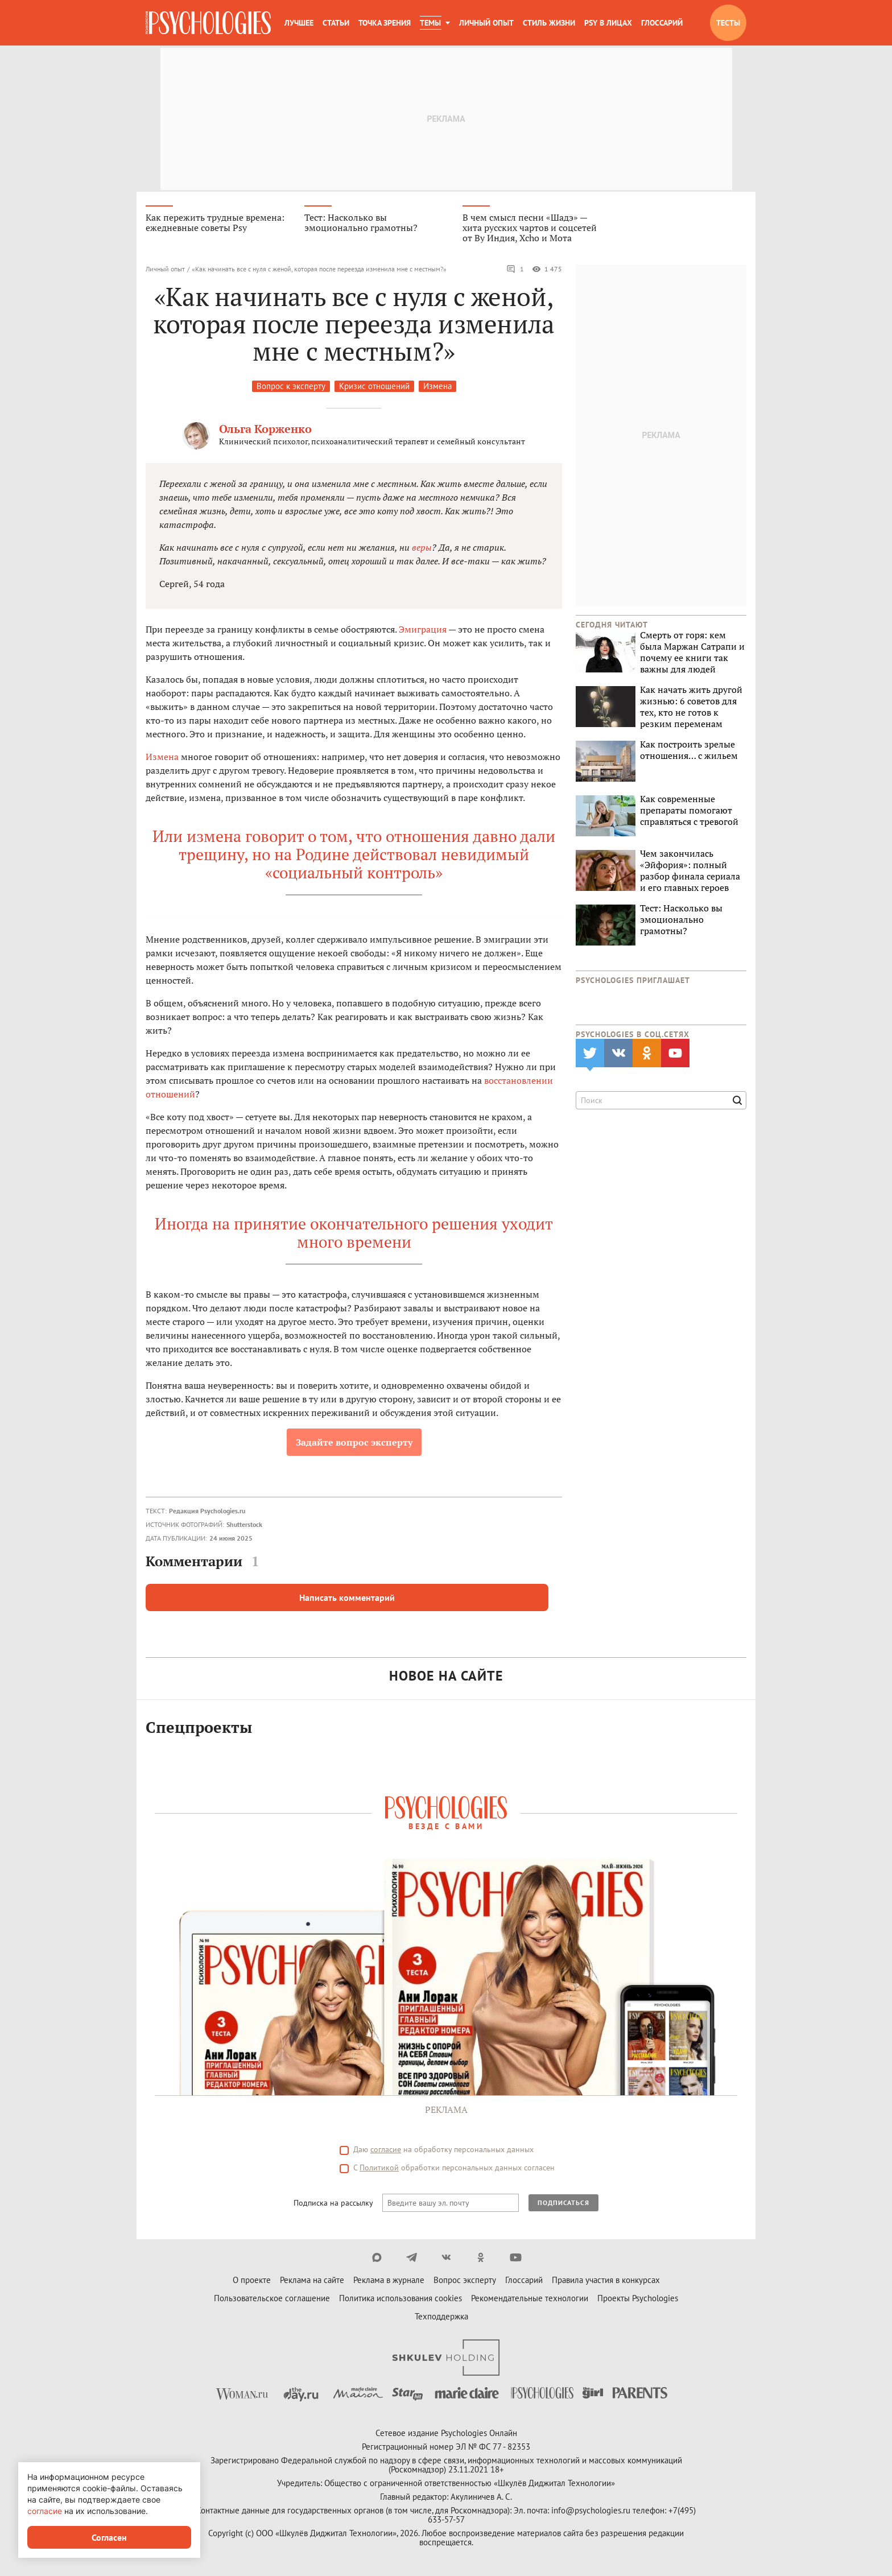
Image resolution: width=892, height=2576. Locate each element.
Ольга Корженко (265, 430)
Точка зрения (384, 23)
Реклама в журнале (388, 2281)
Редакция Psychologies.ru (207, 1512)
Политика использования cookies (400, 2299)
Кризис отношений (374, 387)
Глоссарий (662, 23)
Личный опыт (486, 23)
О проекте (252, 2281)
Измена (437, 387)
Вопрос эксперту (464, 2281)
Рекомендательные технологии (529, 2299)
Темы (430, 23)
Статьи (336, 23)
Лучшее (298, 23)
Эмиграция (423, 631)
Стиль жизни (549, 23)
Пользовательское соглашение (272, 2299)
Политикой (379, 2169)
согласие (385, 2151)
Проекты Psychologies (637, 2299)
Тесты (728, 23)
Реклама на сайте (312, 2281)
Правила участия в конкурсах (606, 2281)
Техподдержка (441, 2318)
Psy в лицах (608, 23)
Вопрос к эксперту (291, 387)
